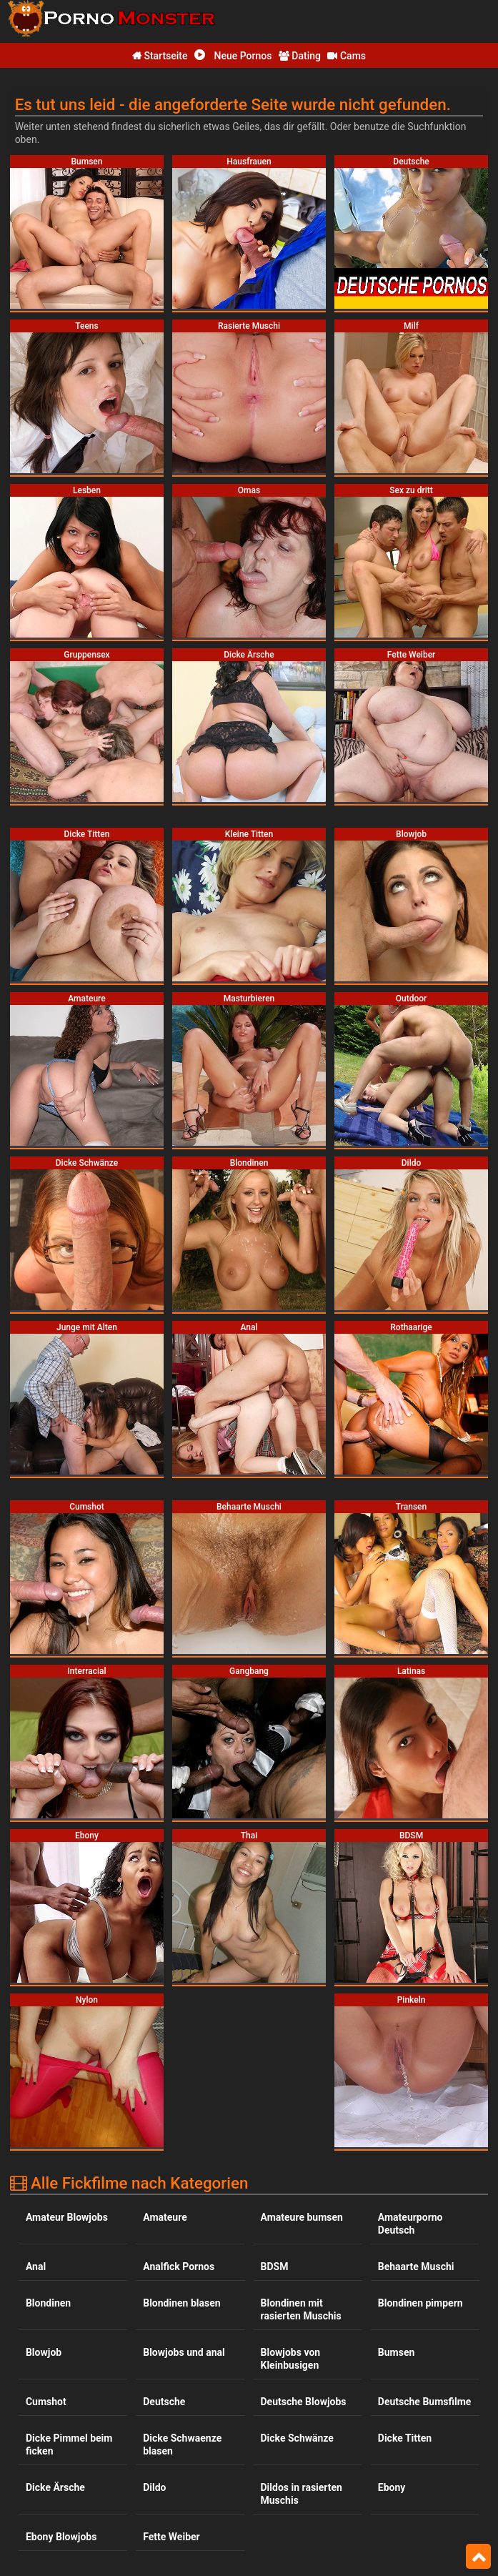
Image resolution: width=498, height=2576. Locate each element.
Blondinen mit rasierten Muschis (301, 2002)
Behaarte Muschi (416, 1959)
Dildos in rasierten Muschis (301, 2186)
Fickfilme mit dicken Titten (71, 2287)
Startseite (160, 55)
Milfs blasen (170, 2467)
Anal (36, 1959)
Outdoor (279, 2516)
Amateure (165, 1910)
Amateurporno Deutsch (410, 1916)
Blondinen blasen (181, 1995)
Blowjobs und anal (184, 2045)
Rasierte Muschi (414, 2553)
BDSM (275, 1959)
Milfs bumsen (291, 2467)
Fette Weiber (171, 2229)
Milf (35, 2467)
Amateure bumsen (302, 1910)
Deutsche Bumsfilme (425, 2094)
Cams (346, 55)
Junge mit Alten (296, 2381)
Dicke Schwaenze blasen (182, 2137)
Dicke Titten (405, 2130)
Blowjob (43, 2045)
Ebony (392, 2180)
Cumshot (46, 2094)
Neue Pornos (233, 55)
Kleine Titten (54, 2431)
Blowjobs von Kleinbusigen (291, 2051)
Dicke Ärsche (55, 2180)
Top (478, 2556)
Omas (156, 2516)
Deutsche (164, 2094)
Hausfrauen (287, 2345)
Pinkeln (395, 2516)
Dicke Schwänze (297, 2130)
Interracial (401, 2345)
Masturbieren (408, 2431)
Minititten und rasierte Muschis (415, 2474)
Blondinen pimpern (420, 1995)
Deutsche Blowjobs (304, 2094)
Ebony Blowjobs (61, 2229)
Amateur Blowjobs (67, 1910)
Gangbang (166, 2281)
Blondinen (48, 1995)
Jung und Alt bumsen (171, 2388)
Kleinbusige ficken (419, 2381)
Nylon (38, 2516)
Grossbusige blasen (70, 2345)
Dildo (154, 2180)
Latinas (159, 2431)
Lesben (277, 2431)
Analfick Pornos (178, 1959)
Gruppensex (170, 2345)
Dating (300, 55)
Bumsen (396, 2045)
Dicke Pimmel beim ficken (69, 2137)
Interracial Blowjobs (70, 2381)
